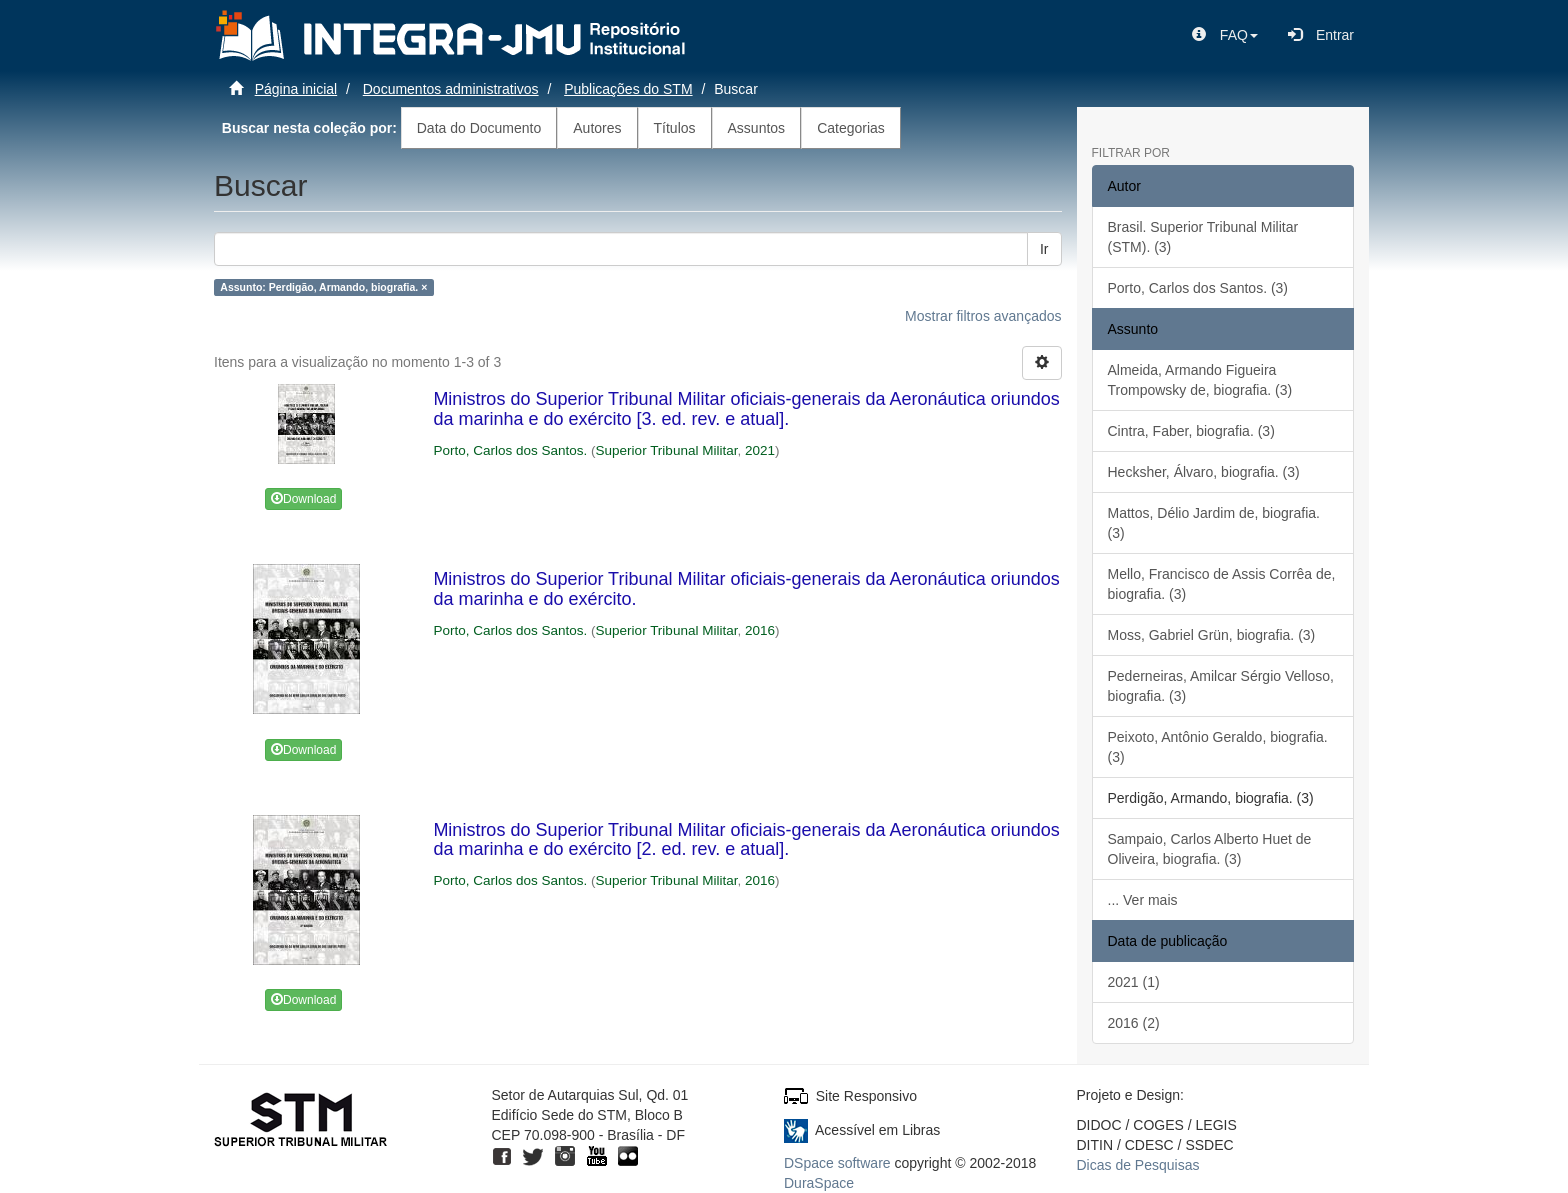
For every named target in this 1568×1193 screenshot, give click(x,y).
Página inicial (296, 89)
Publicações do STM (628, 89)
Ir (1044, 249)
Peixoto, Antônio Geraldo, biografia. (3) (1218, 747)
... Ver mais (1143, 900)
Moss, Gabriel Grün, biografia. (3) (1212, 635)
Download (303, 499)
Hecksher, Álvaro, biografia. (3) (1204, 472)
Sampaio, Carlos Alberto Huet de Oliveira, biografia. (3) (1210, 849)
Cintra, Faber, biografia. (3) (1191, 431)
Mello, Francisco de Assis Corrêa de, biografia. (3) (1222, 584)
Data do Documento (479, 128)
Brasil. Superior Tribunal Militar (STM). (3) (1203, 237)
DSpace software (837, 1163)
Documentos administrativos (451, 89)
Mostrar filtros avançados (983, 316)
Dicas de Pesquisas (1138, 1165)
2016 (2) (1134, 1023)
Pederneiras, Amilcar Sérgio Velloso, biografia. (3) (1221, 686)
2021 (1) (1134, 982)
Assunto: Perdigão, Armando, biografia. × (323, 287)
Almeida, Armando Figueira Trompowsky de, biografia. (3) (1200, 380)
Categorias (851, 128)
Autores (597, 128)
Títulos (675, 128)
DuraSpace (819, 1183)
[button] (1225, 35)
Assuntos (757, 128)
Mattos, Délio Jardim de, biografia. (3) (1214, 523)
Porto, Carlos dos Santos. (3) (1198, 288)
